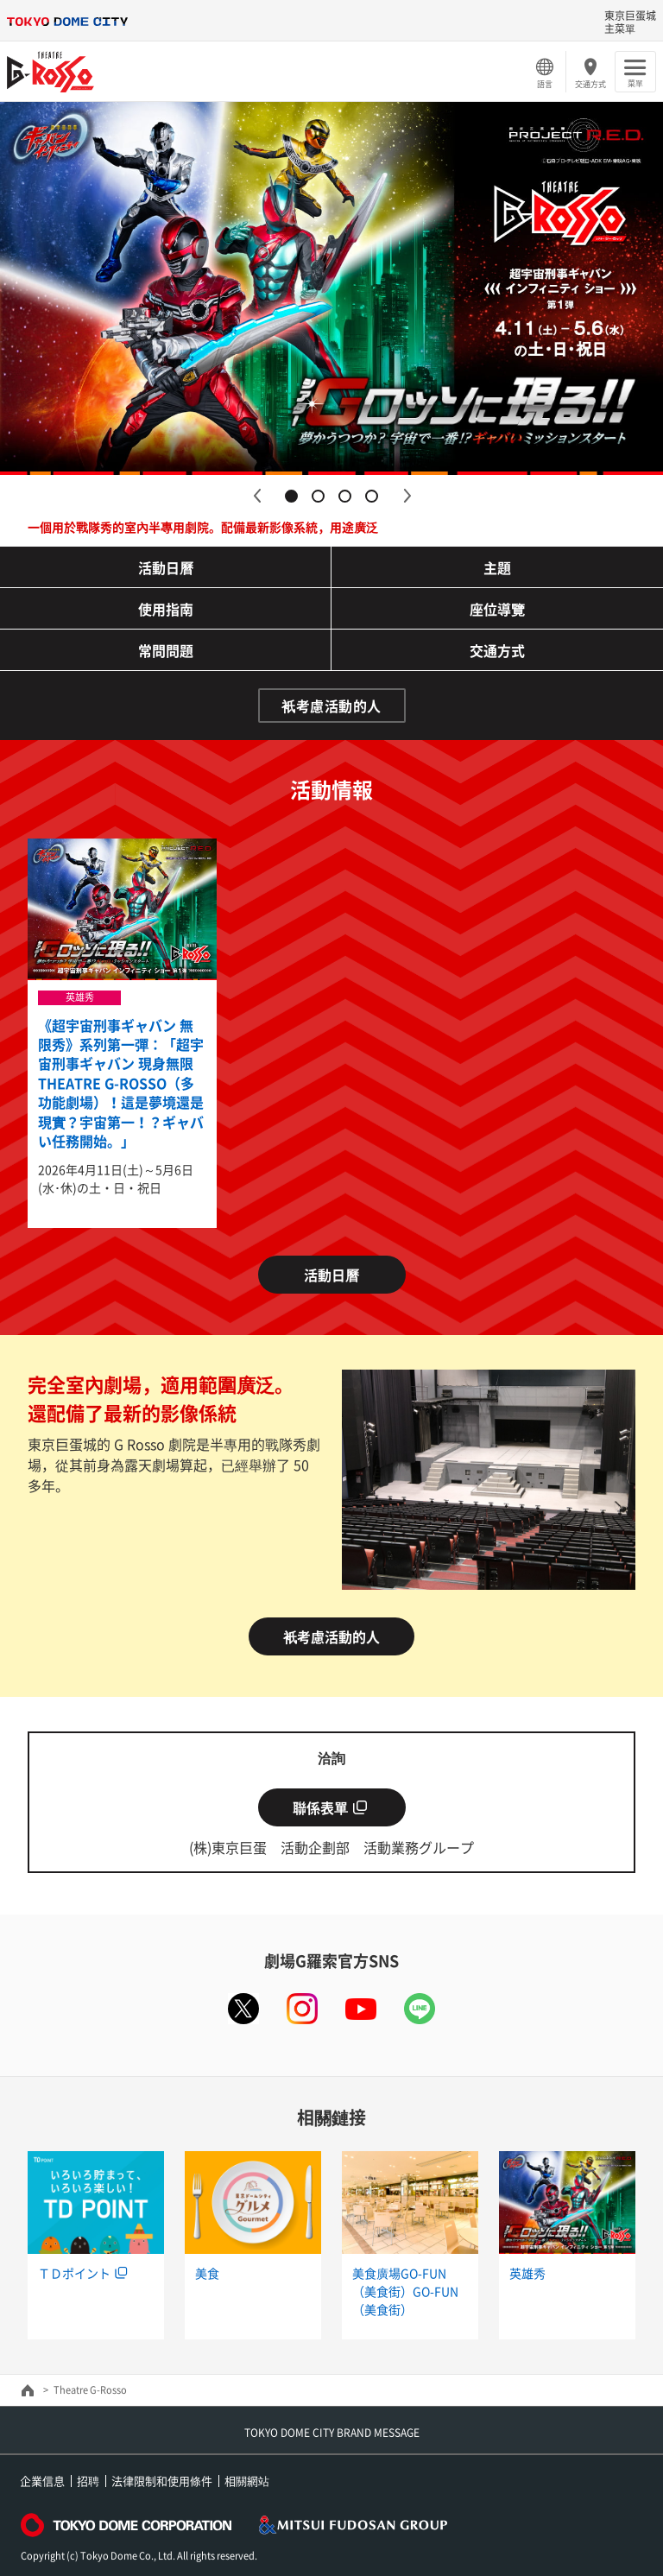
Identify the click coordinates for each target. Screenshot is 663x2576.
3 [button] (344, 496)
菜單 (635, 83)
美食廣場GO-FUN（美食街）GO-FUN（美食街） (405, 2291)
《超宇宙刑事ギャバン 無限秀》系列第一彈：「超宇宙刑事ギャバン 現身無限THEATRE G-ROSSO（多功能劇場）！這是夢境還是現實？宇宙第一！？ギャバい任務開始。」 (121, 1083)
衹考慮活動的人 (331, 705)
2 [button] (318, 496)
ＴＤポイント (74, 2273)
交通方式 (590, 84)
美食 (207, 2273)
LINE (419, 2008)
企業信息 (42, 2480)
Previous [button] (256, 495)
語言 (544, 84)
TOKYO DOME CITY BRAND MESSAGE (332, 2432)
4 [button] (371, 496)
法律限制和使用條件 (161, 2480)
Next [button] (406, 495)
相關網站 (246, 2480)
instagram (302, 2008)
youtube (360, 2008)
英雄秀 (527, 2273)
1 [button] (291, 496)
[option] (331, 288)
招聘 (88, 2480)
